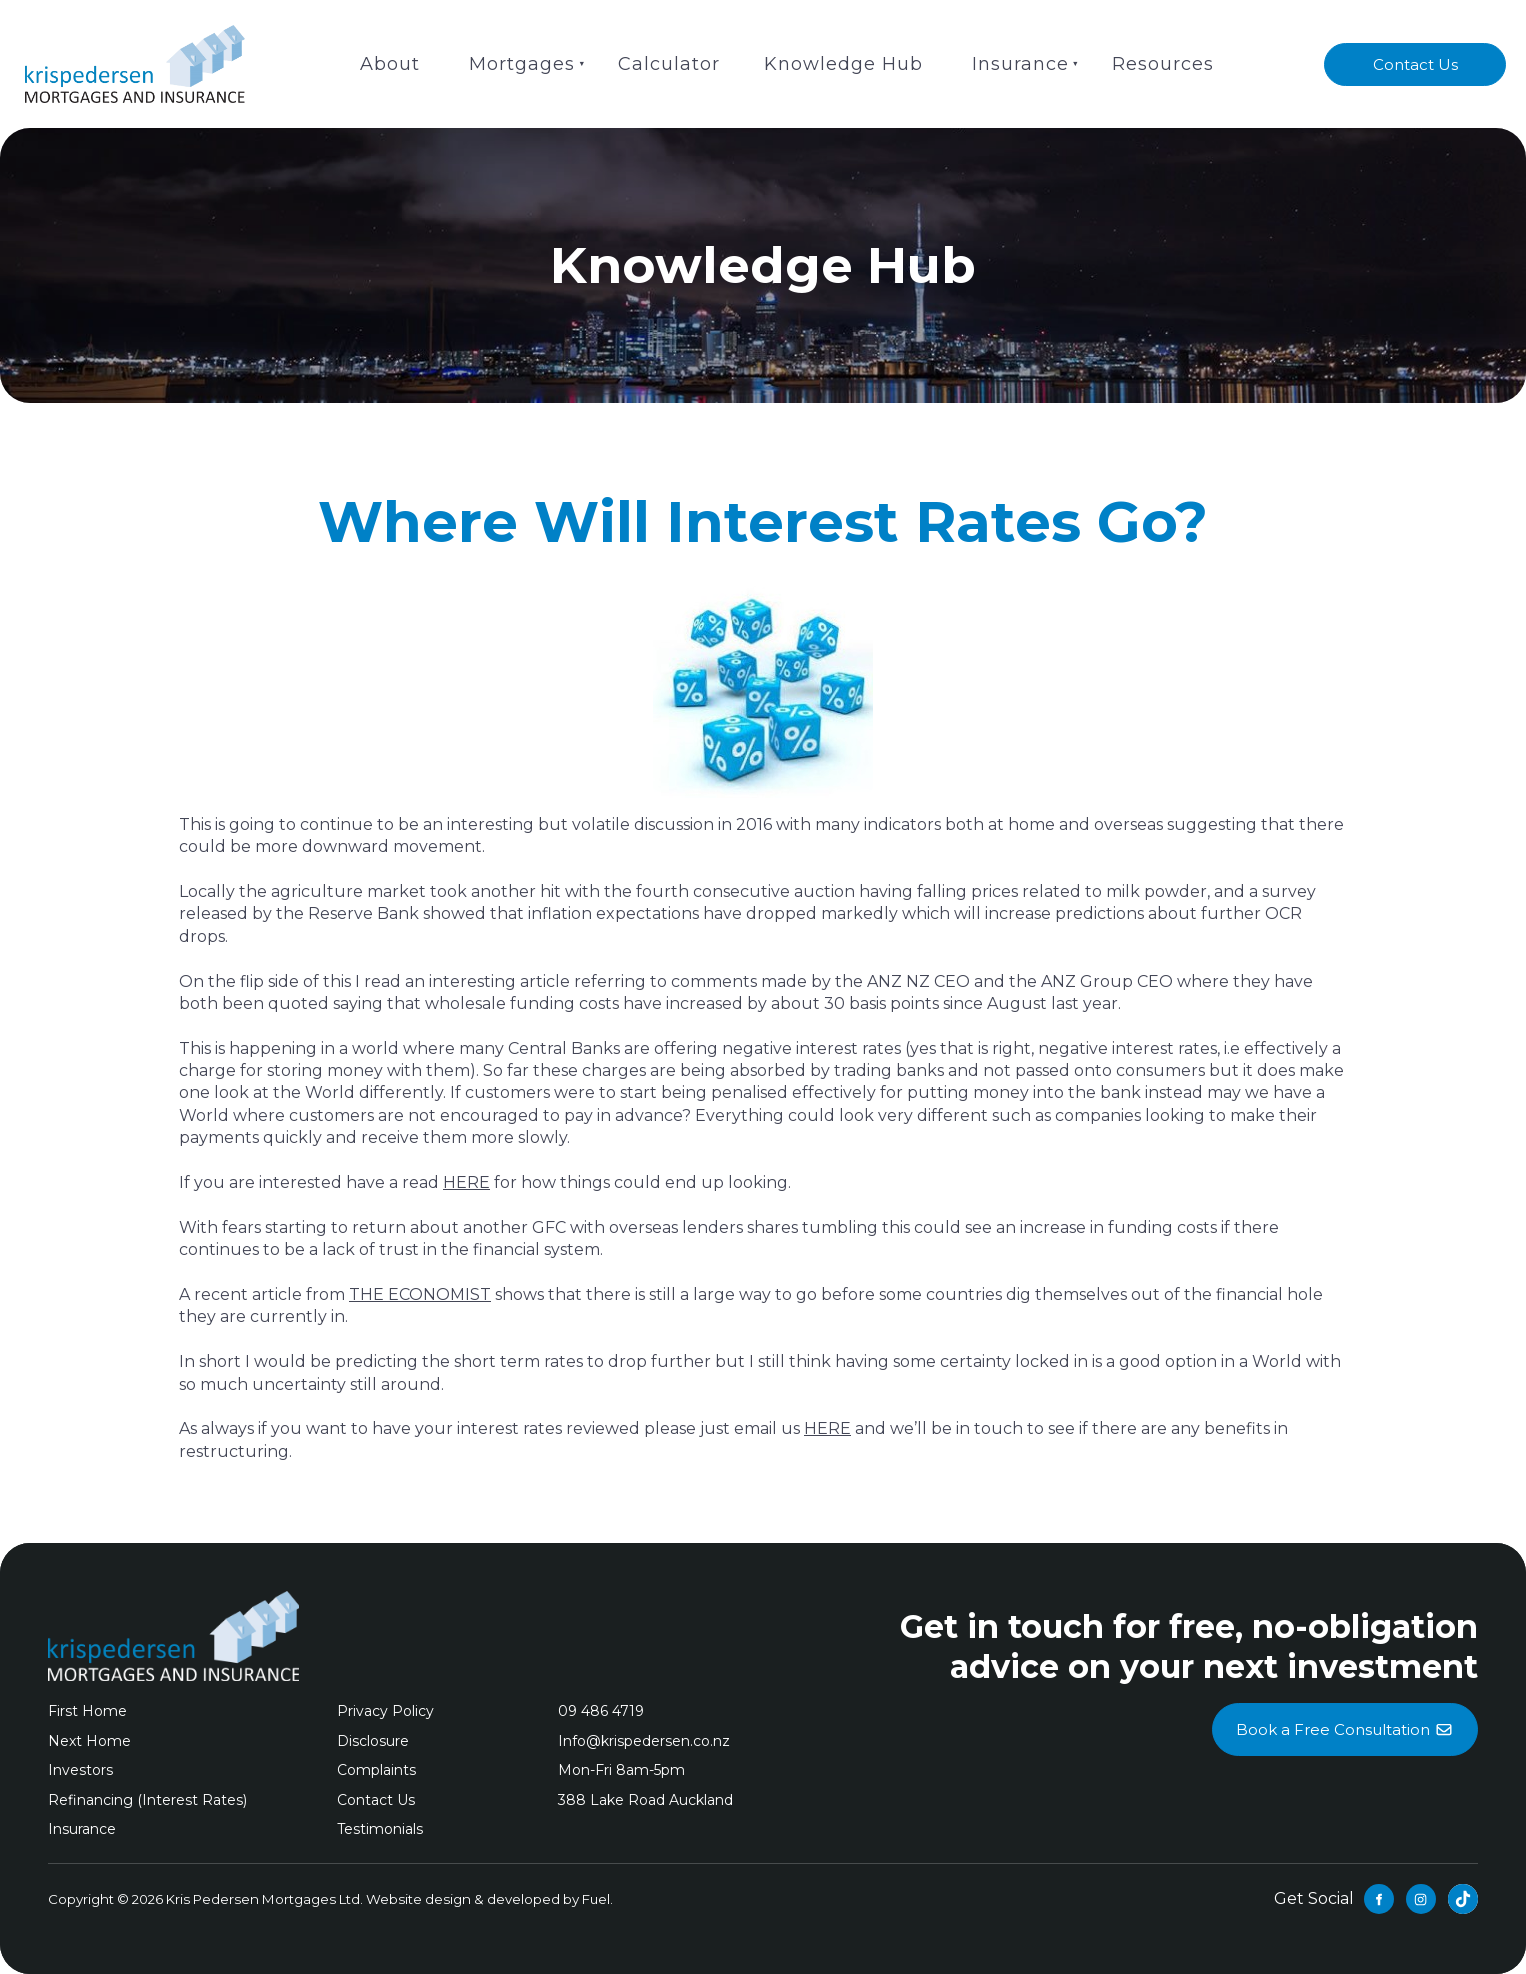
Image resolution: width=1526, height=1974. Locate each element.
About (390, 64)
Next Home (89, 1741)
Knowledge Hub (843, 64)
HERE (466, 1182)
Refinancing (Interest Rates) (147, 1800)
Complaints (376, 1770)
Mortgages (522, 64)
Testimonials (380, 1829)
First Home (87, 1711)
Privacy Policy (385, 1711)
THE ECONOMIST (420, 1294)
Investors (80, 1770)
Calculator (669, 64)
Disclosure (373, 1741)
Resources (1163, 64)
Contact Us (1415, 54)
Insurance (1020, 64)
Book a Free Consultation (1345, 1714)
